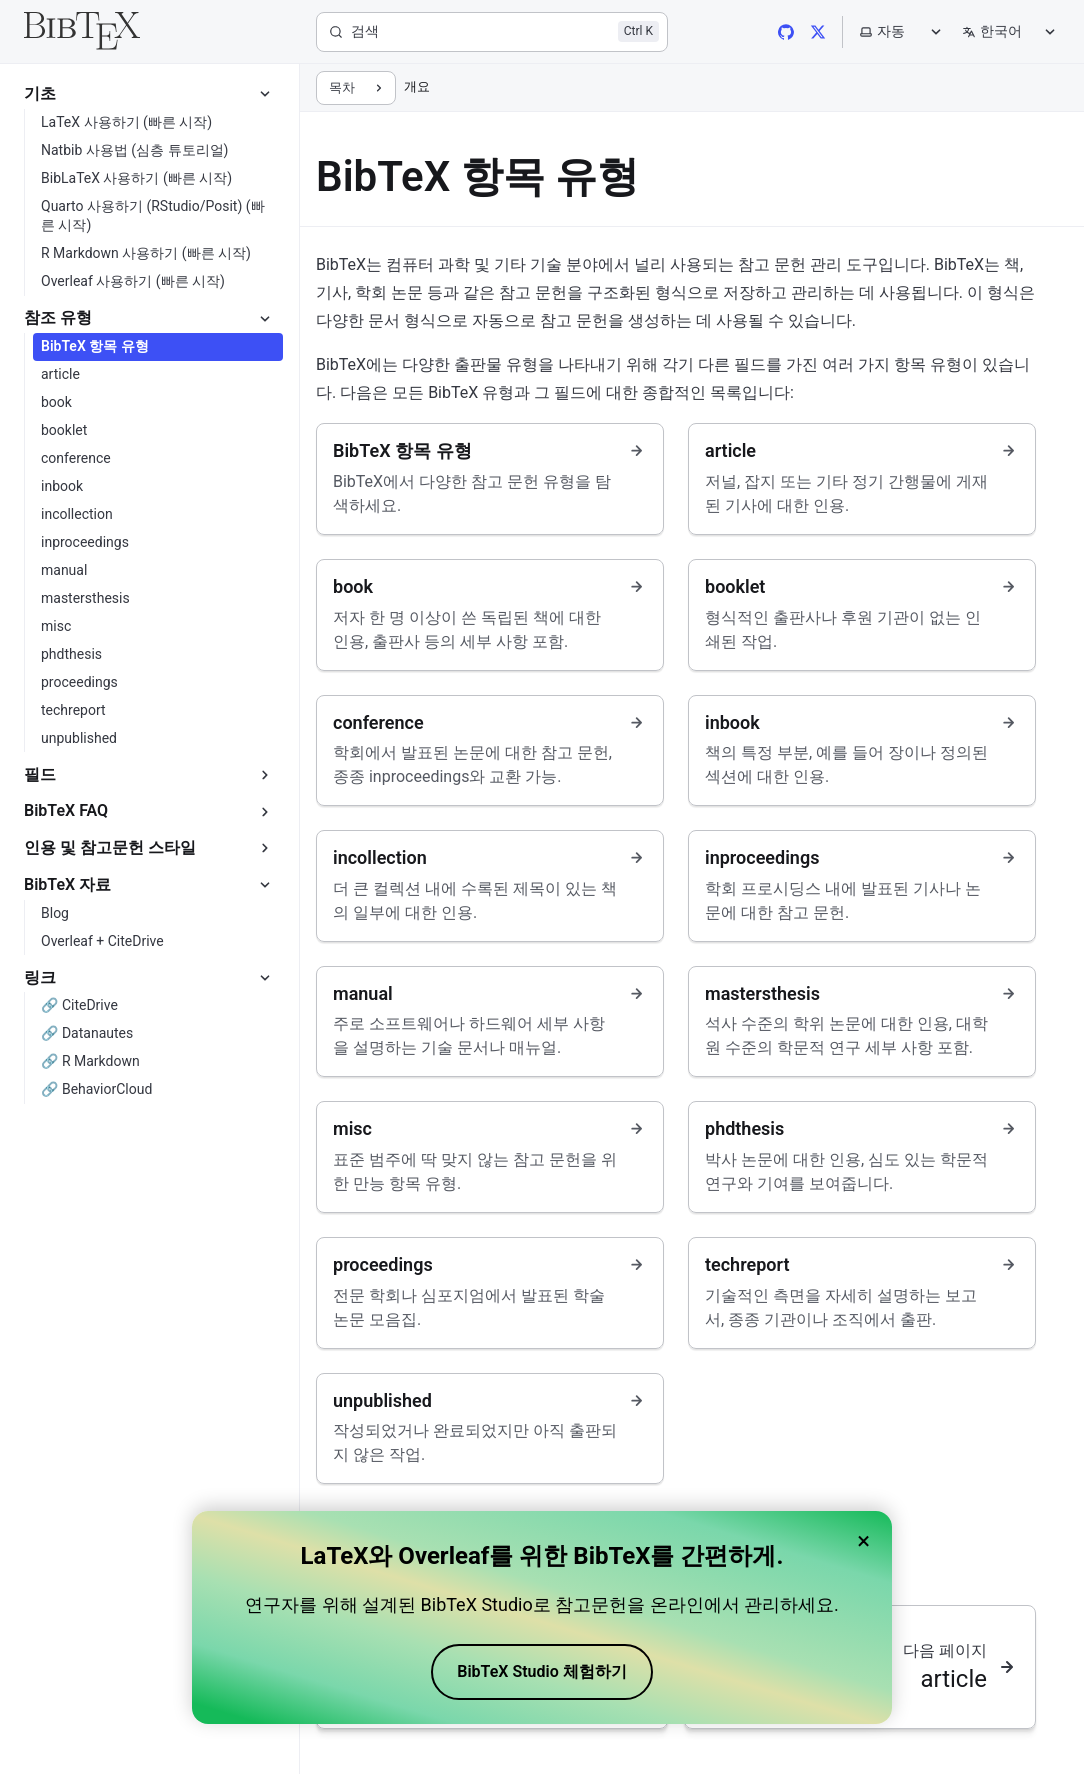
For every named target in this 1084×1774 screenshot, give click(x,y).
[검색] (492, 32)
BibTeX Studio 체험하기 (541, 1671)
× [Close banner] (863, 1541)
